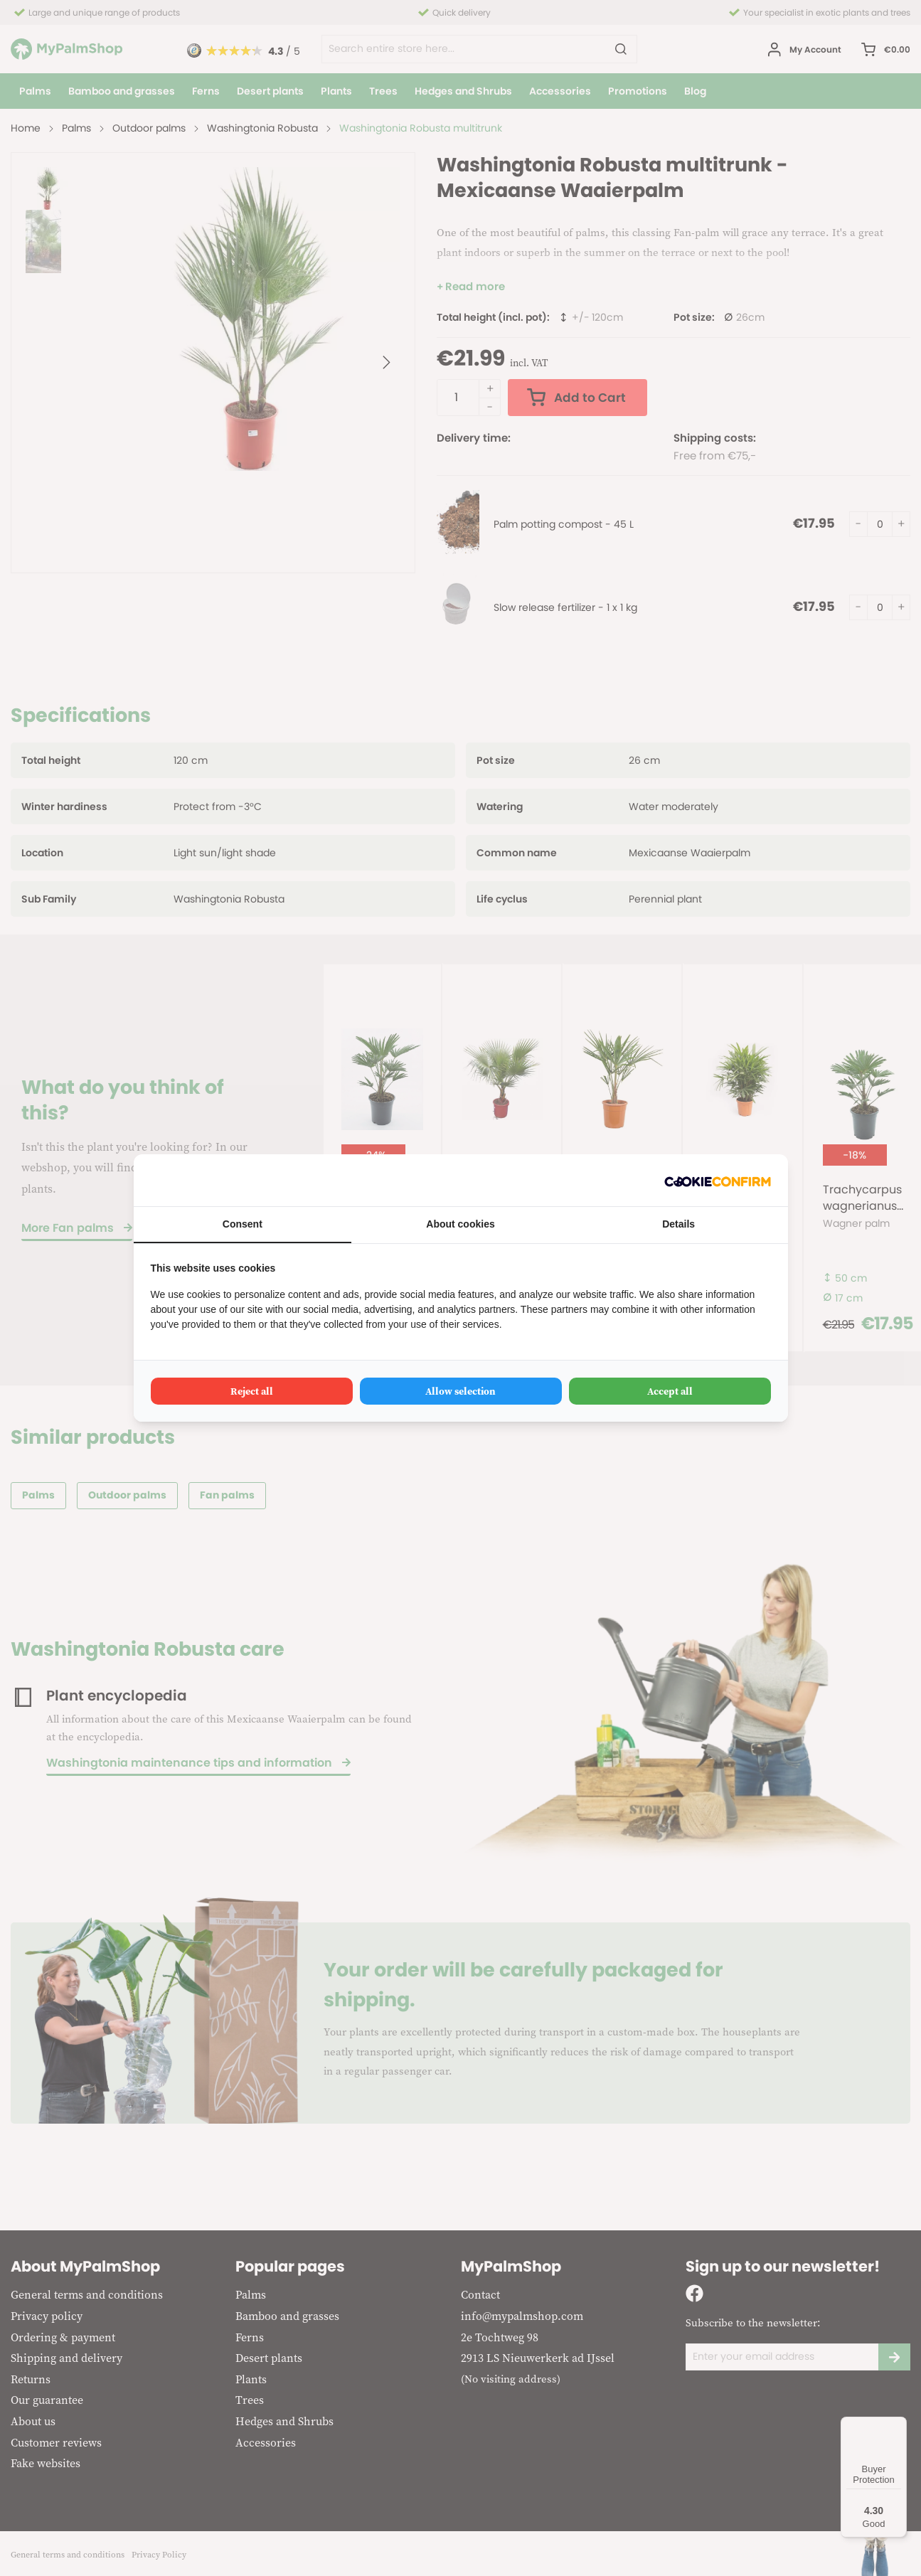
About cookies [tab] (460, 1224)
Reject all (251, 1391)
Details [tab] (678, 1224)
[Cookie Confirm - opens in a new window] (717, 1180)
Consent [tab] (242, 1224)
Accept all (670, 1391)
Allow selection (460, 1391)
